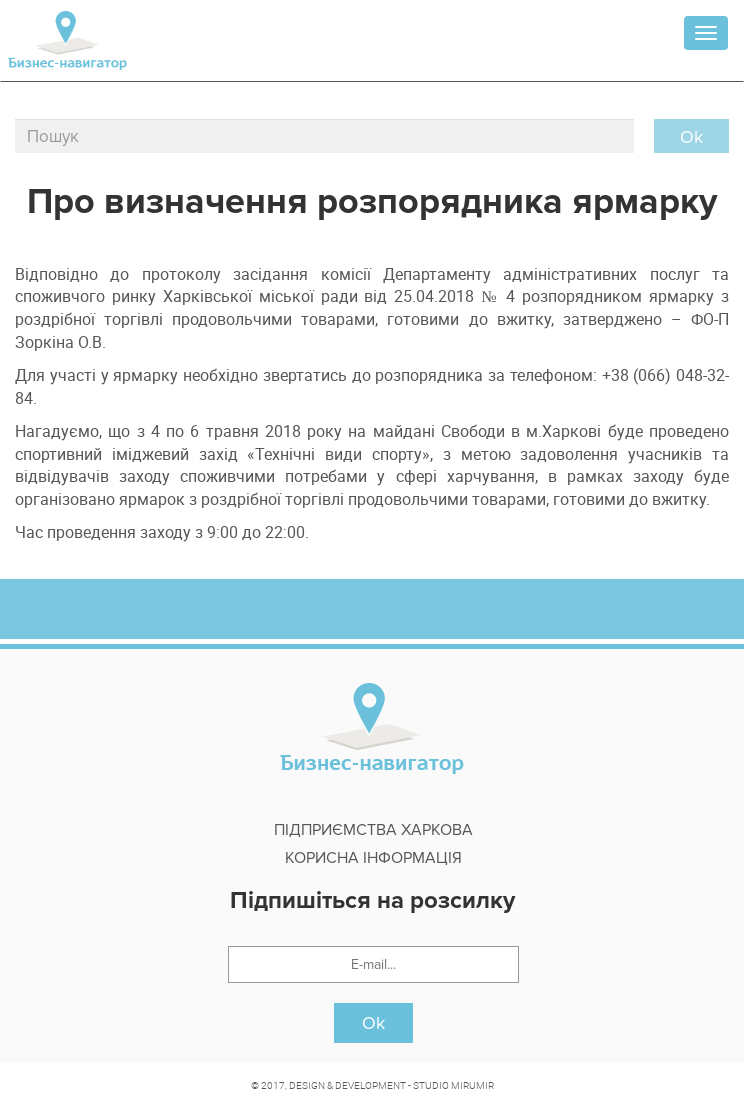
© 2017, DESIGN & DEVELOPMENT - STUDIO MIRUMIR (372, 1085)
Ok (373, 1023)
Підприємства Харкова (373, 830)
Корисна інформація (373, 858)
